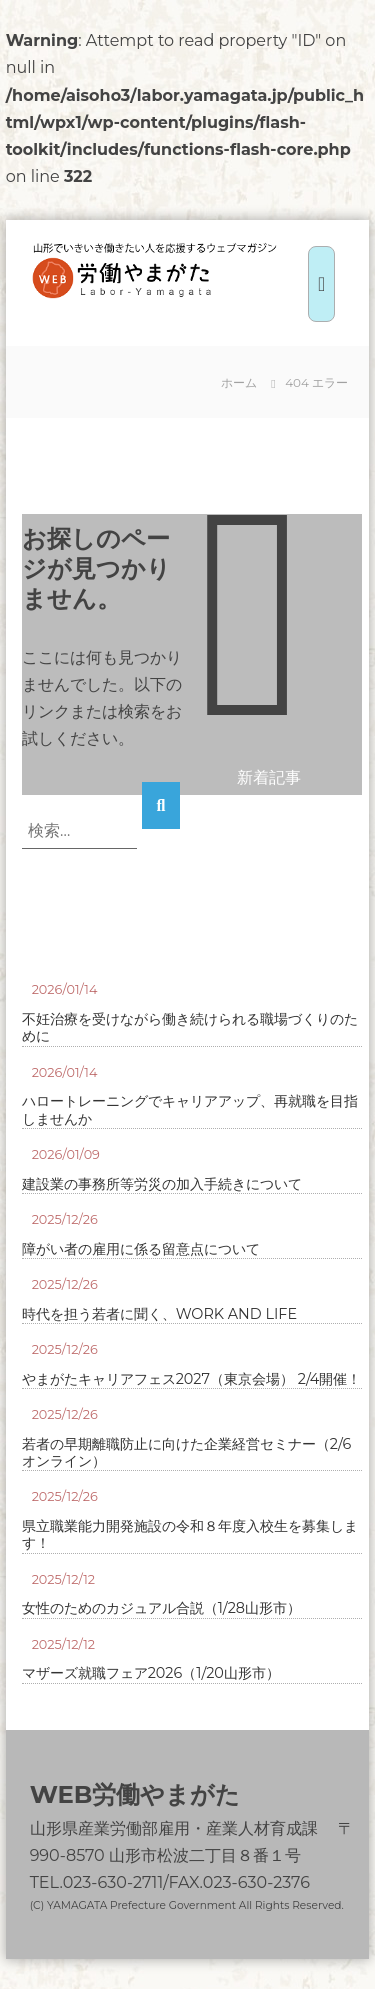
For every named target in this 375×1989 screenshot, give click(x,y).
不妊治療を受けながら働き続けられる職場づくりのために (190, 1028)
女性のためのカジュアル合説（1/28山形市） (161, 1608)
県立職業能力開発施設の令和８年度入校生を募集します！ (190, 1535)
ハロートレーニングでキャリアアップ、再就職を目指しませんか (190, 1110)
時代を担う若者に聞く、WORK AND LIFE (159, 1314)
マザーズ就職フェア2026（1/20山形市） (151, 1673)
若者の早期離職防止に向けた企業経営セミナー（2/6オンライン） (187, 1453)
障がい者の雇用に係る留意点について (141, 1249)
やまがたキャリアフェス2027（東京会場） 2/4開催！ (192, 1379)
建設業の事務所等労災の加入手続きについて (162, 1184)
